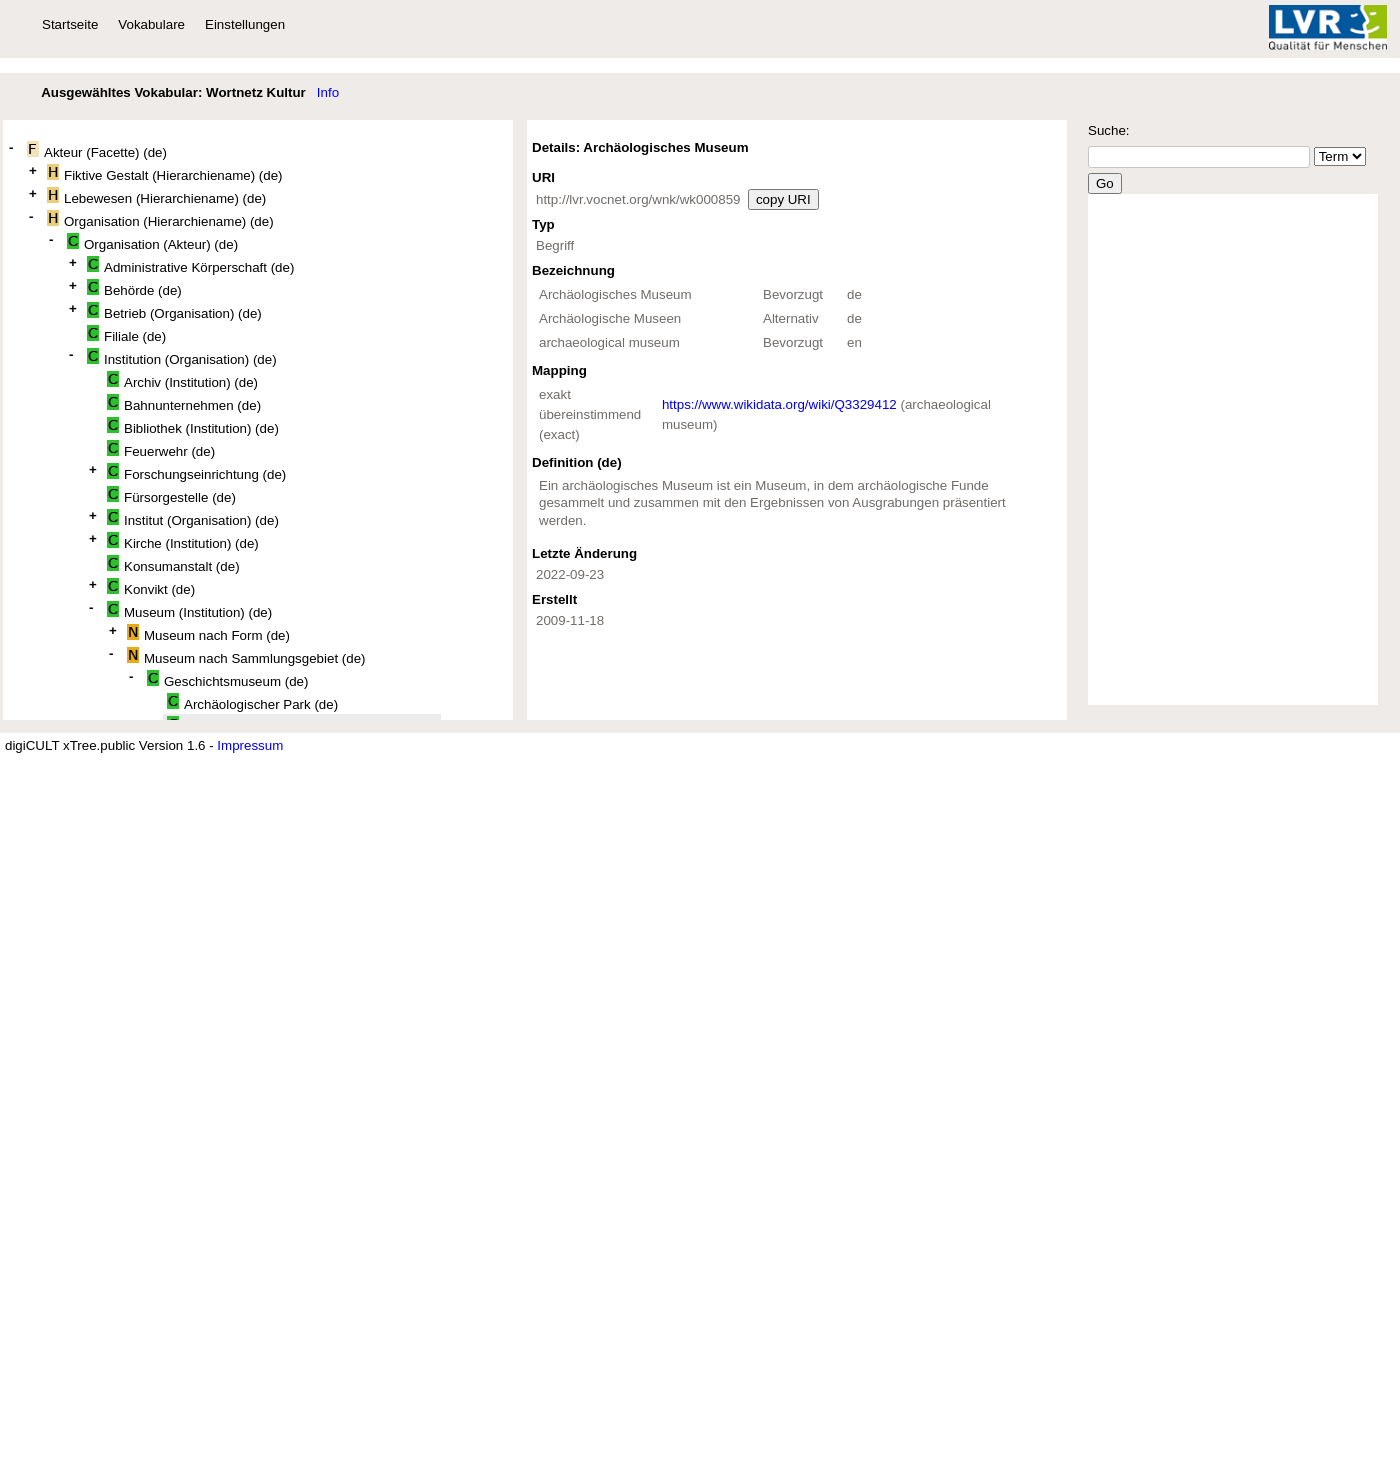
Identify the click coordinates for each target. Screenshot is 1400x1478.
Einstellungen (245, 24)
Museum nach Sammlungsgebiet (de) (246, 656)
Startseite (70, 24)
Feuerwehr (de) (161, 449)
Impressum (250, 745)
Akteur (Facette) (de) (97, 150)
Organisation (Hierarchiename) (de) (160, 219)
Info (328, 92)
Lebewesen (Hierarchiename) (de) (156, 196)
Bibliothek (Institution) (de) (193, 426)
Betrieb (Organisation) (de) (174, 311)
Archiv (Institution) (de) (182, 380)
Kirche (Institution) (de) (183, 541)
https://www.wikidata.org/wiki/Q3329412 (779, 404)
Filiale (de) (126, 334)
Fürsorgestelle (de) (171, 495)
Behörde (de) (134, 288)
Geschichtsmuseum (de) (227, 679)
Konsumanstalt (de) (173, 564)
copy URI (783, 199)
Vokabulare (151, 24)
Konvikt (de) (151, 587)
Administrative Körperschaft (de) (190, 265)
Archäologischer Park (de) (252, 702)
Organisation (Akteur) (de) (152, 242)
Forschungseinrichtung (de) (196, 472)
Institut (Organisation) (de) (193, 518)
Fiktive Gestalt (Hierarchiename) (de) (165, 173)
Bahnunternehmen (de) (184, 403)
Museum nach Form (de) (208, 633)
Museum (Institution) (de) (189, 610)
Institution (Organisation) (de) (182, 357)
